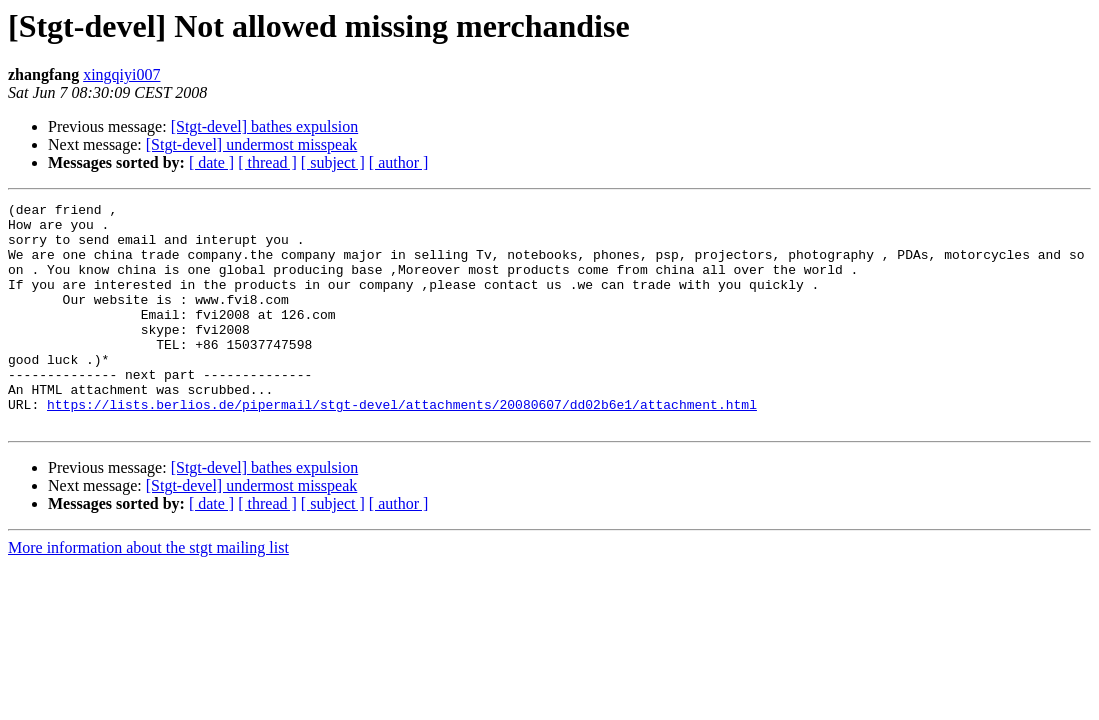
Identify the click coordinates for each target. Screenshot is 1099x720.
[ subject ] (333, 162)
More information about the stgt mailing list (148, 592)
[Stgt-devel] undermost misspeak (252, 144)
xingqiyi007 (121, 74)
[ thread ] (267, 162)
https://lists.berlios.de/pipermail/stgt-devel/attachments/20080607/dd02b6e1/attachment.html (402, 446)
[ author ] (399, 162)
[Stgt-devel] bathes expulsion (265, 126)
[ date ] (211, 162)
